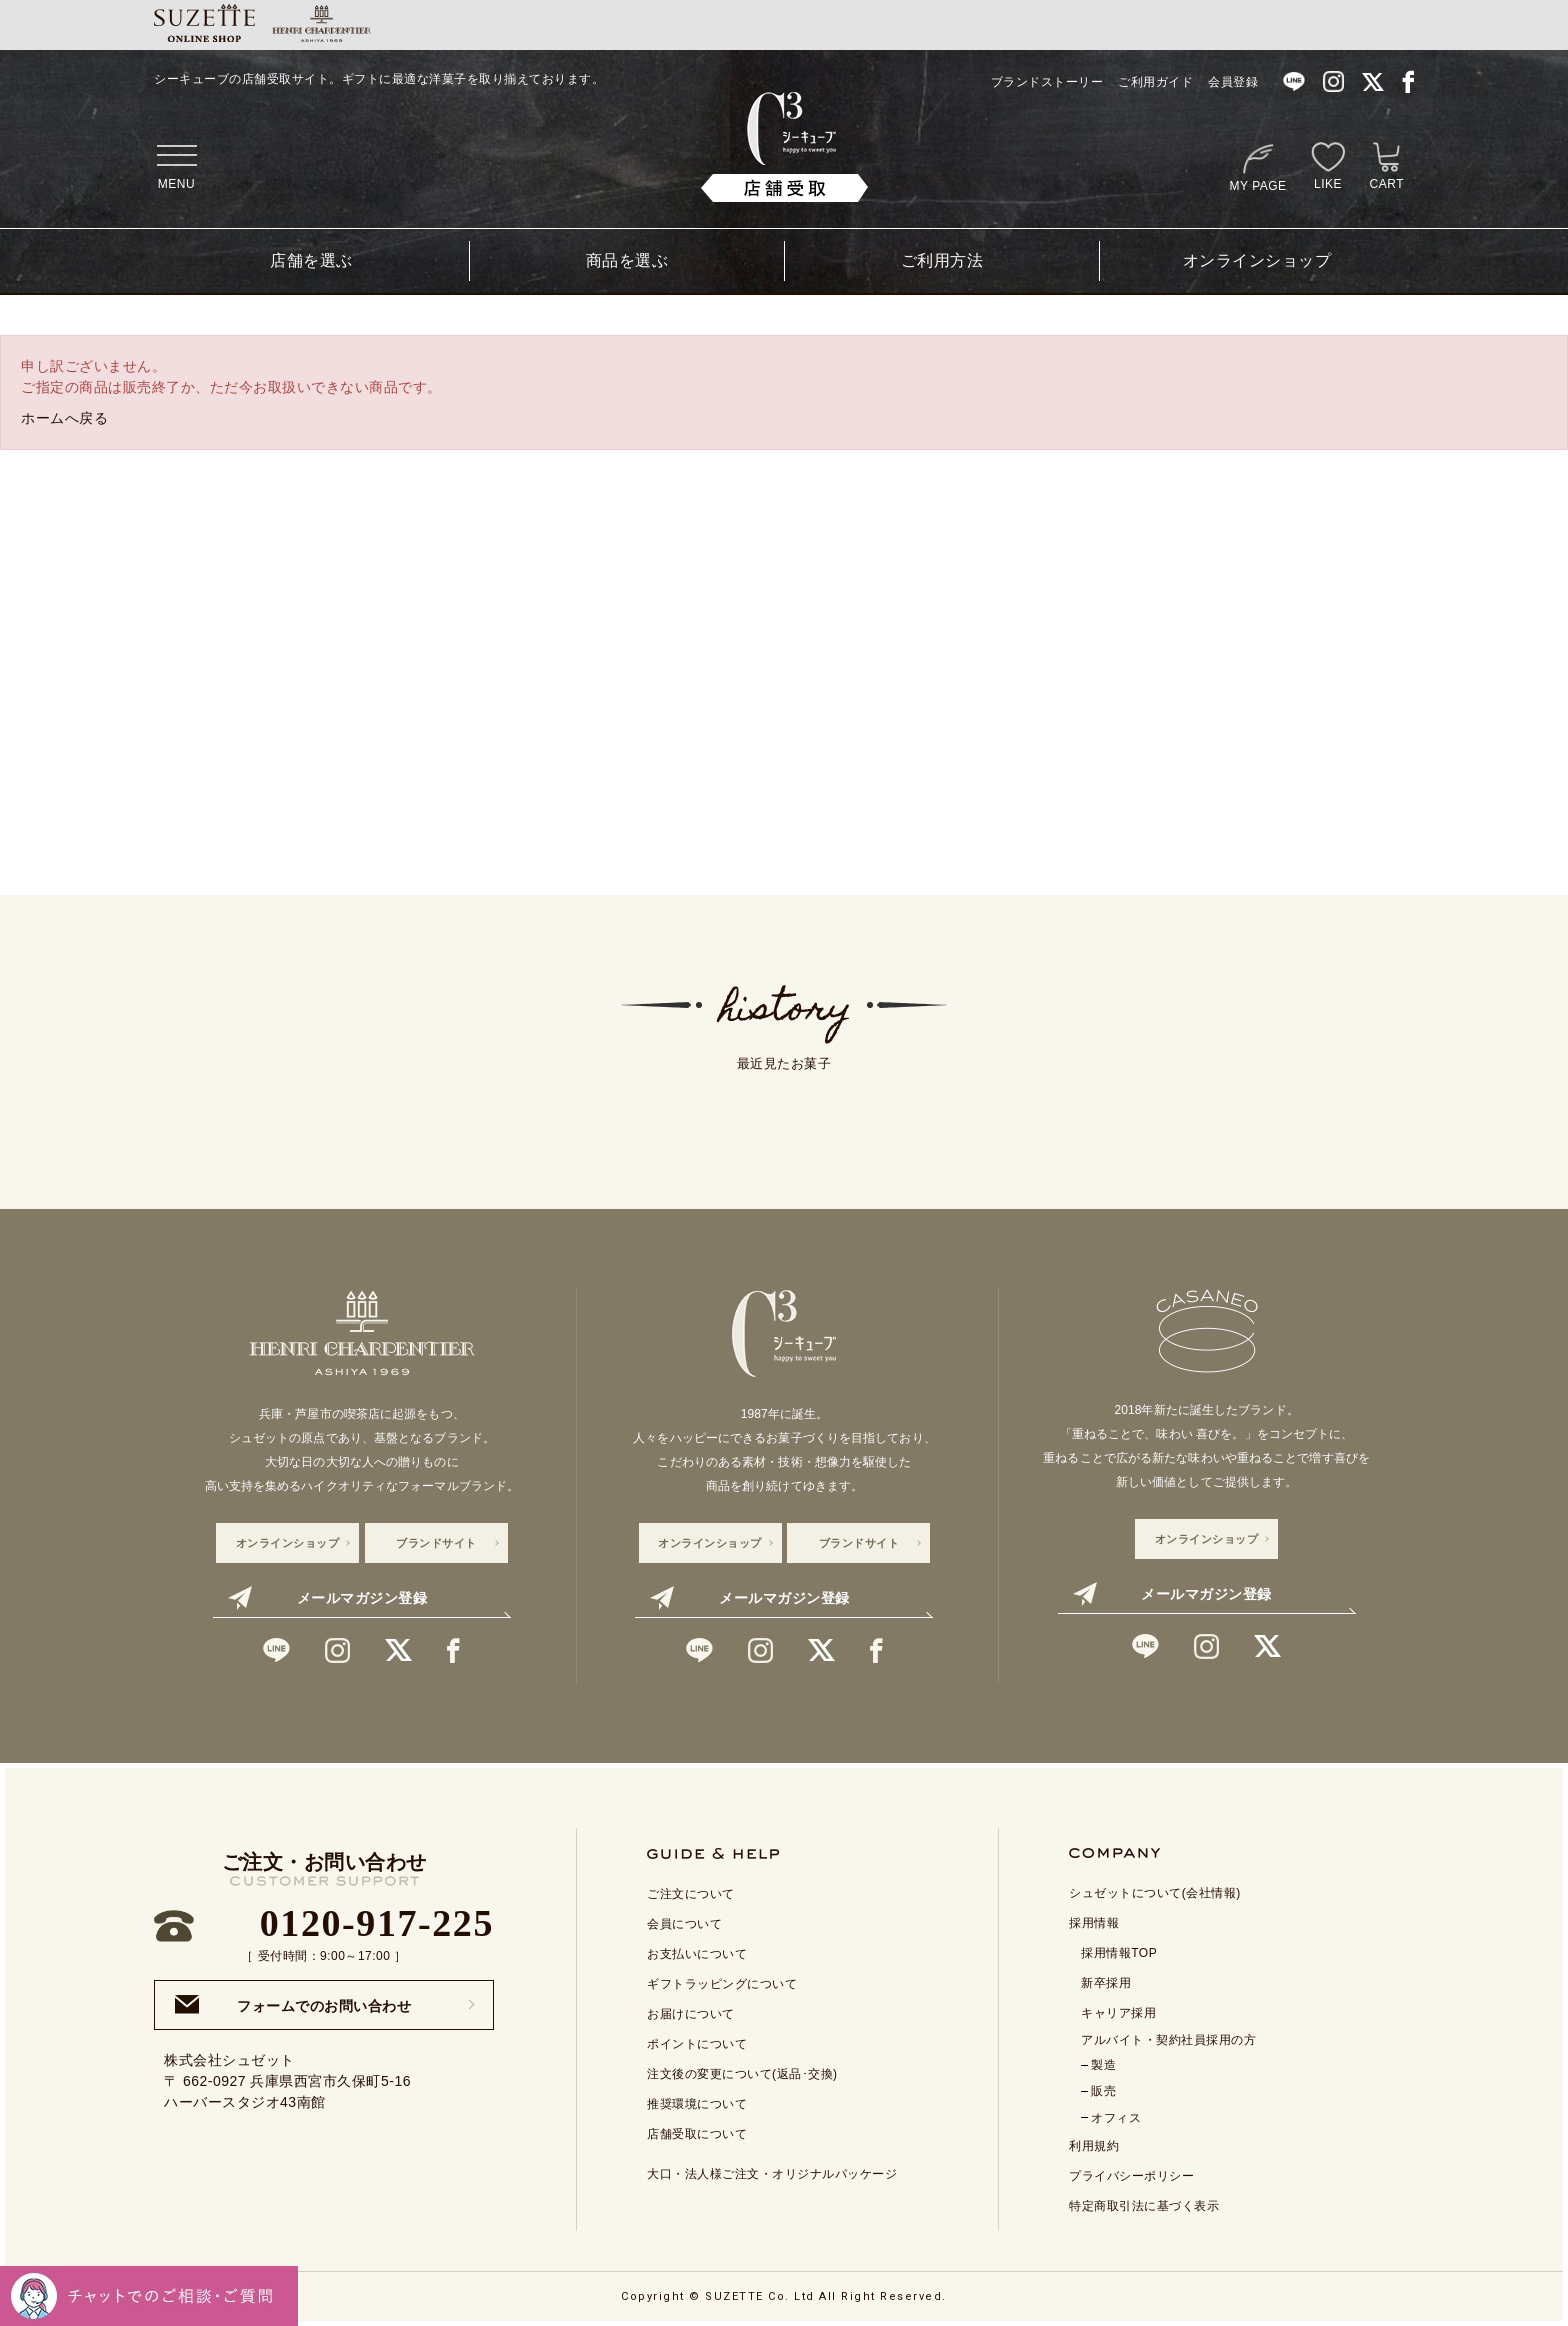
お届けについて (691, 2014)
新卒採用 (1106, 1983)
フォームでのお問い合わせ (293, 2004)
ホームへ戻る (64, 418)
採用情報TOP (1119, 1953)
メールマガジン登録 (327, 1598)
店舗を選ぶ (311, 260)
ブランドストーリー (1047, 82)
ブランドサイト (436, 1543)
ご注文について (691, 1894)
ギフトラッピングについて (722, 1984)
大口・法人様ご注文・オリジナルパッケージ (772, 2174)
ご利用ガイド (1155, 82)
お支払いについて (697, 1954)
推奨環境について (697, 2104)
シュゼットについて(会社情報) (1155, 1893)
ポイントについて (697, 2044)
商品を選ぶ (627, 260)
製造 (1103, 2065)
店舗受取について (697, 2134)
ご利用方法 (942, 260)
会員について (684, 1924)
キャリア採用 (1118, 2013)
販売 (1103, 2091)
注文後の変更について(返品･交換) (742, 2074)
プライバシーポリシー (1131, 2176)
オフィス (1116, 2118)
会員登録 (1233, 82)
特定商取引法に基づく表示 (1144, 2206)
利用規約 (1094, 2146)
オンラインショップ (1257, 260)
